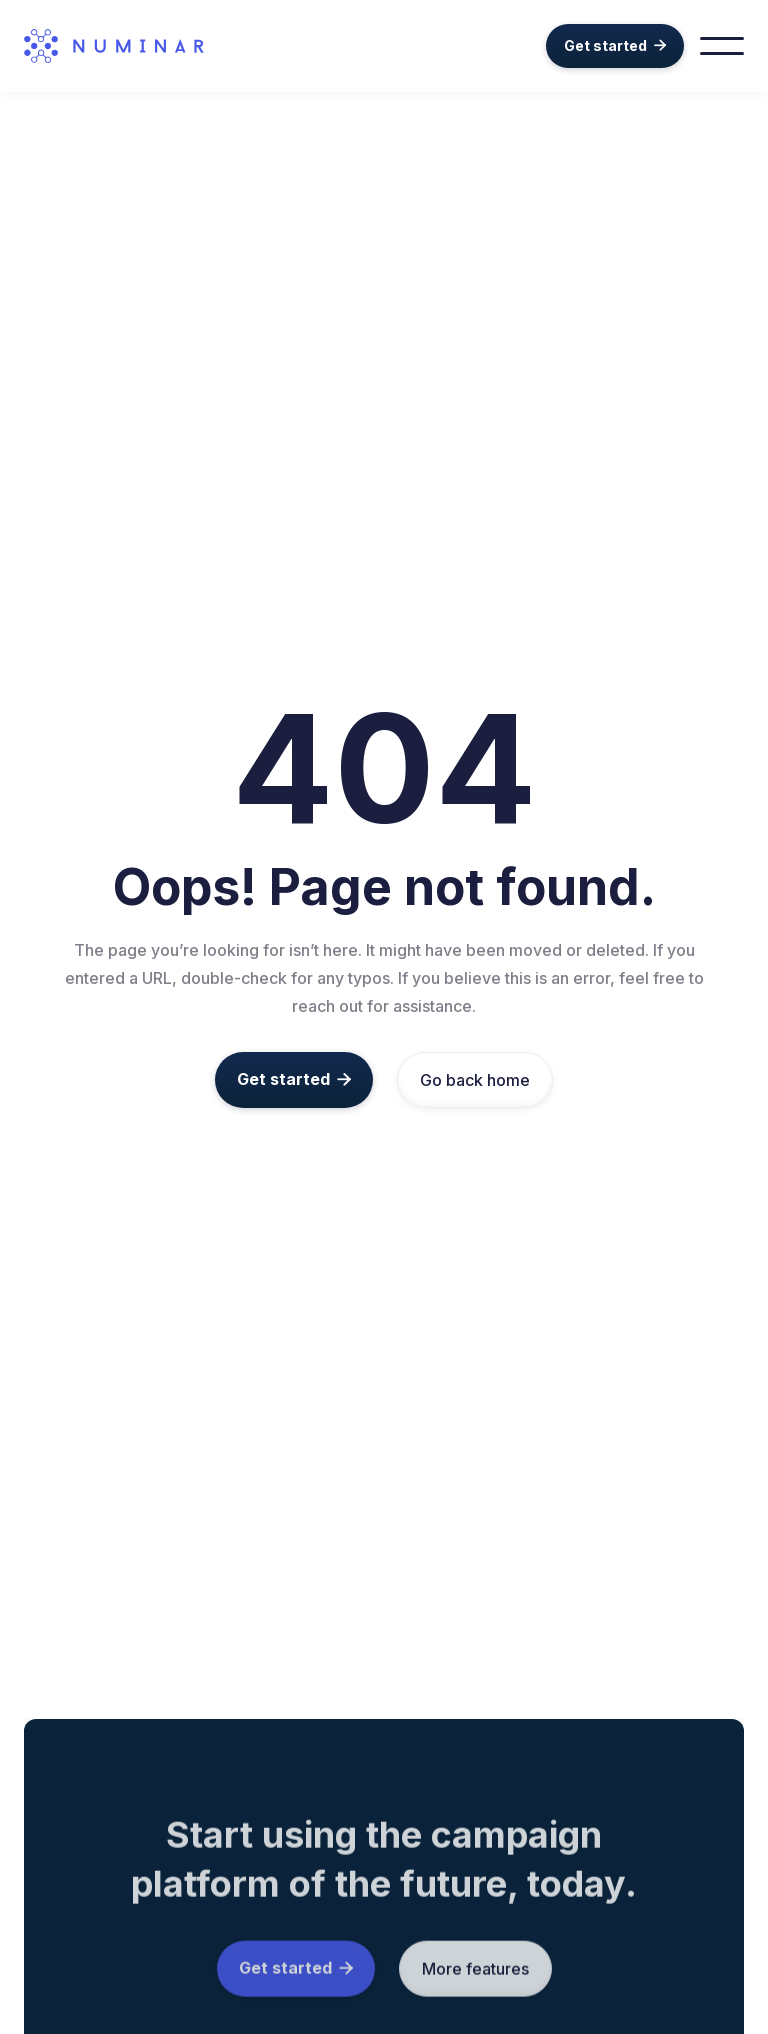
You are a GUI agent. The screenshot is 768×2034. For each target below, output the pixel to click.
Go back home (475, 1080)
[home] (138, 46)
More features (475, 1976)
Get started (615, 45)
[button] (722, 46)
